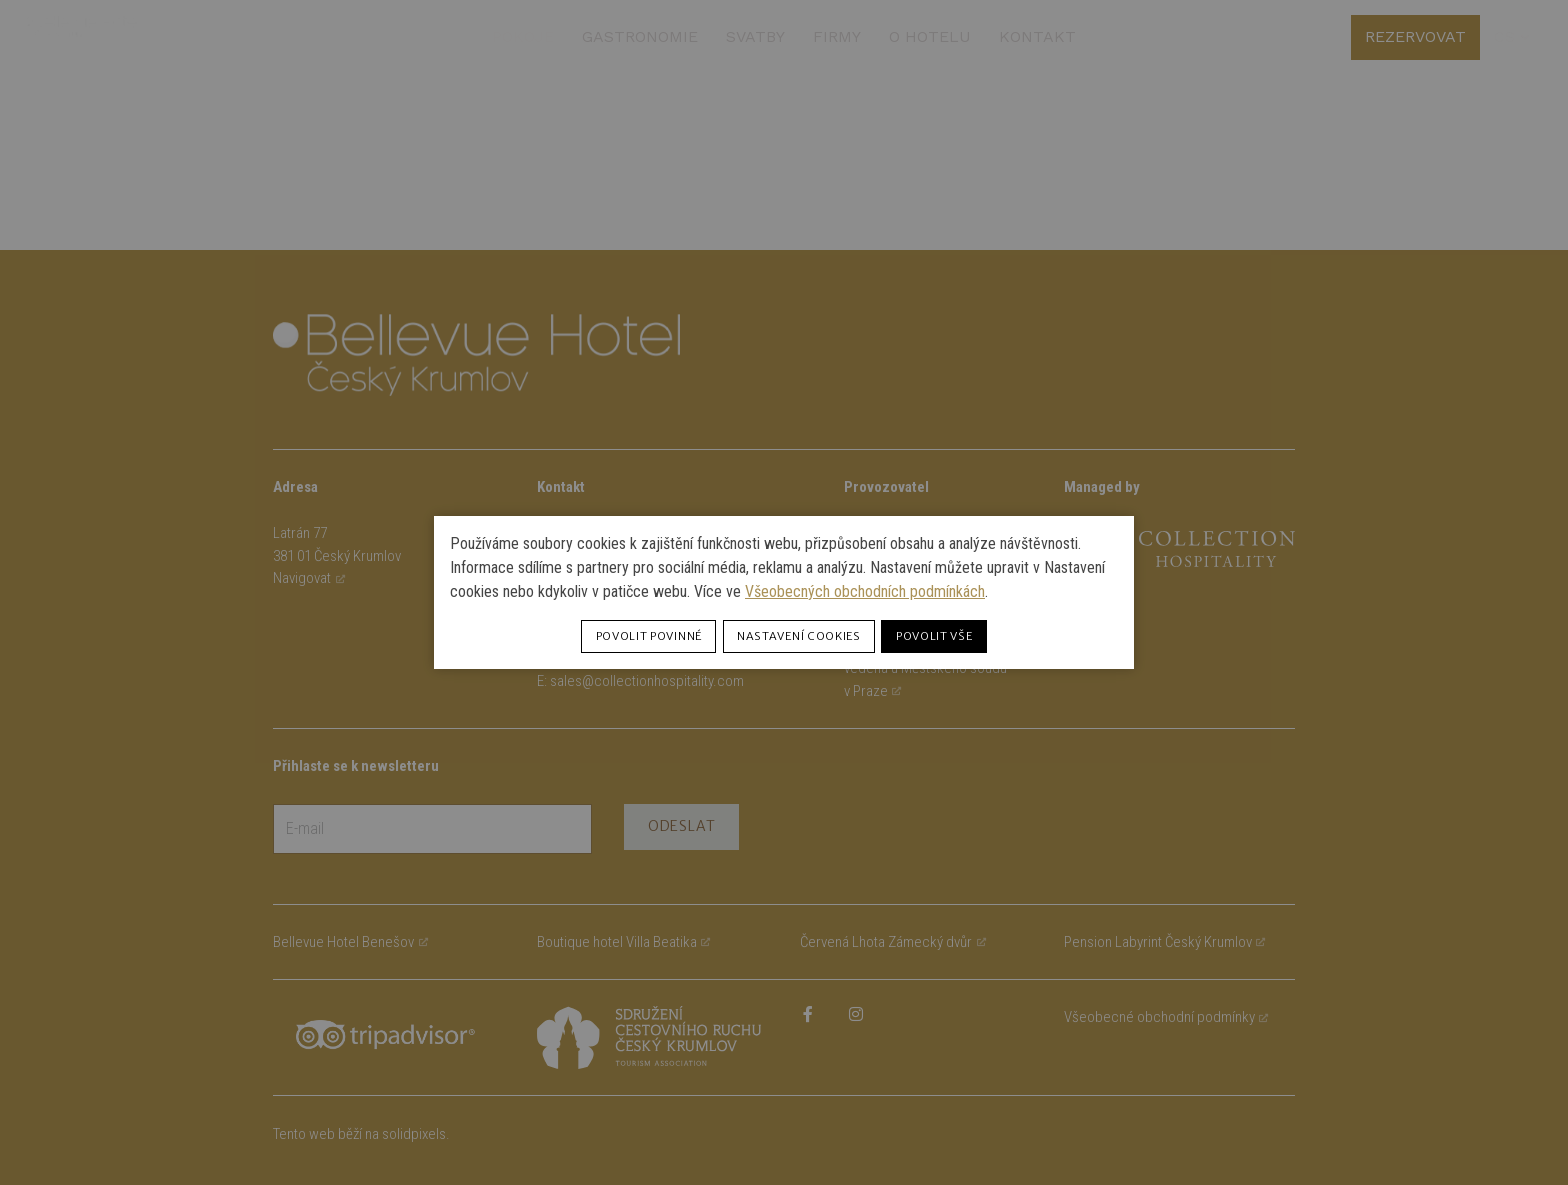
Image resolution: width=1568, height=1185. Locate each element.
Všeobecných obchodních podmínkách (865, 591)
